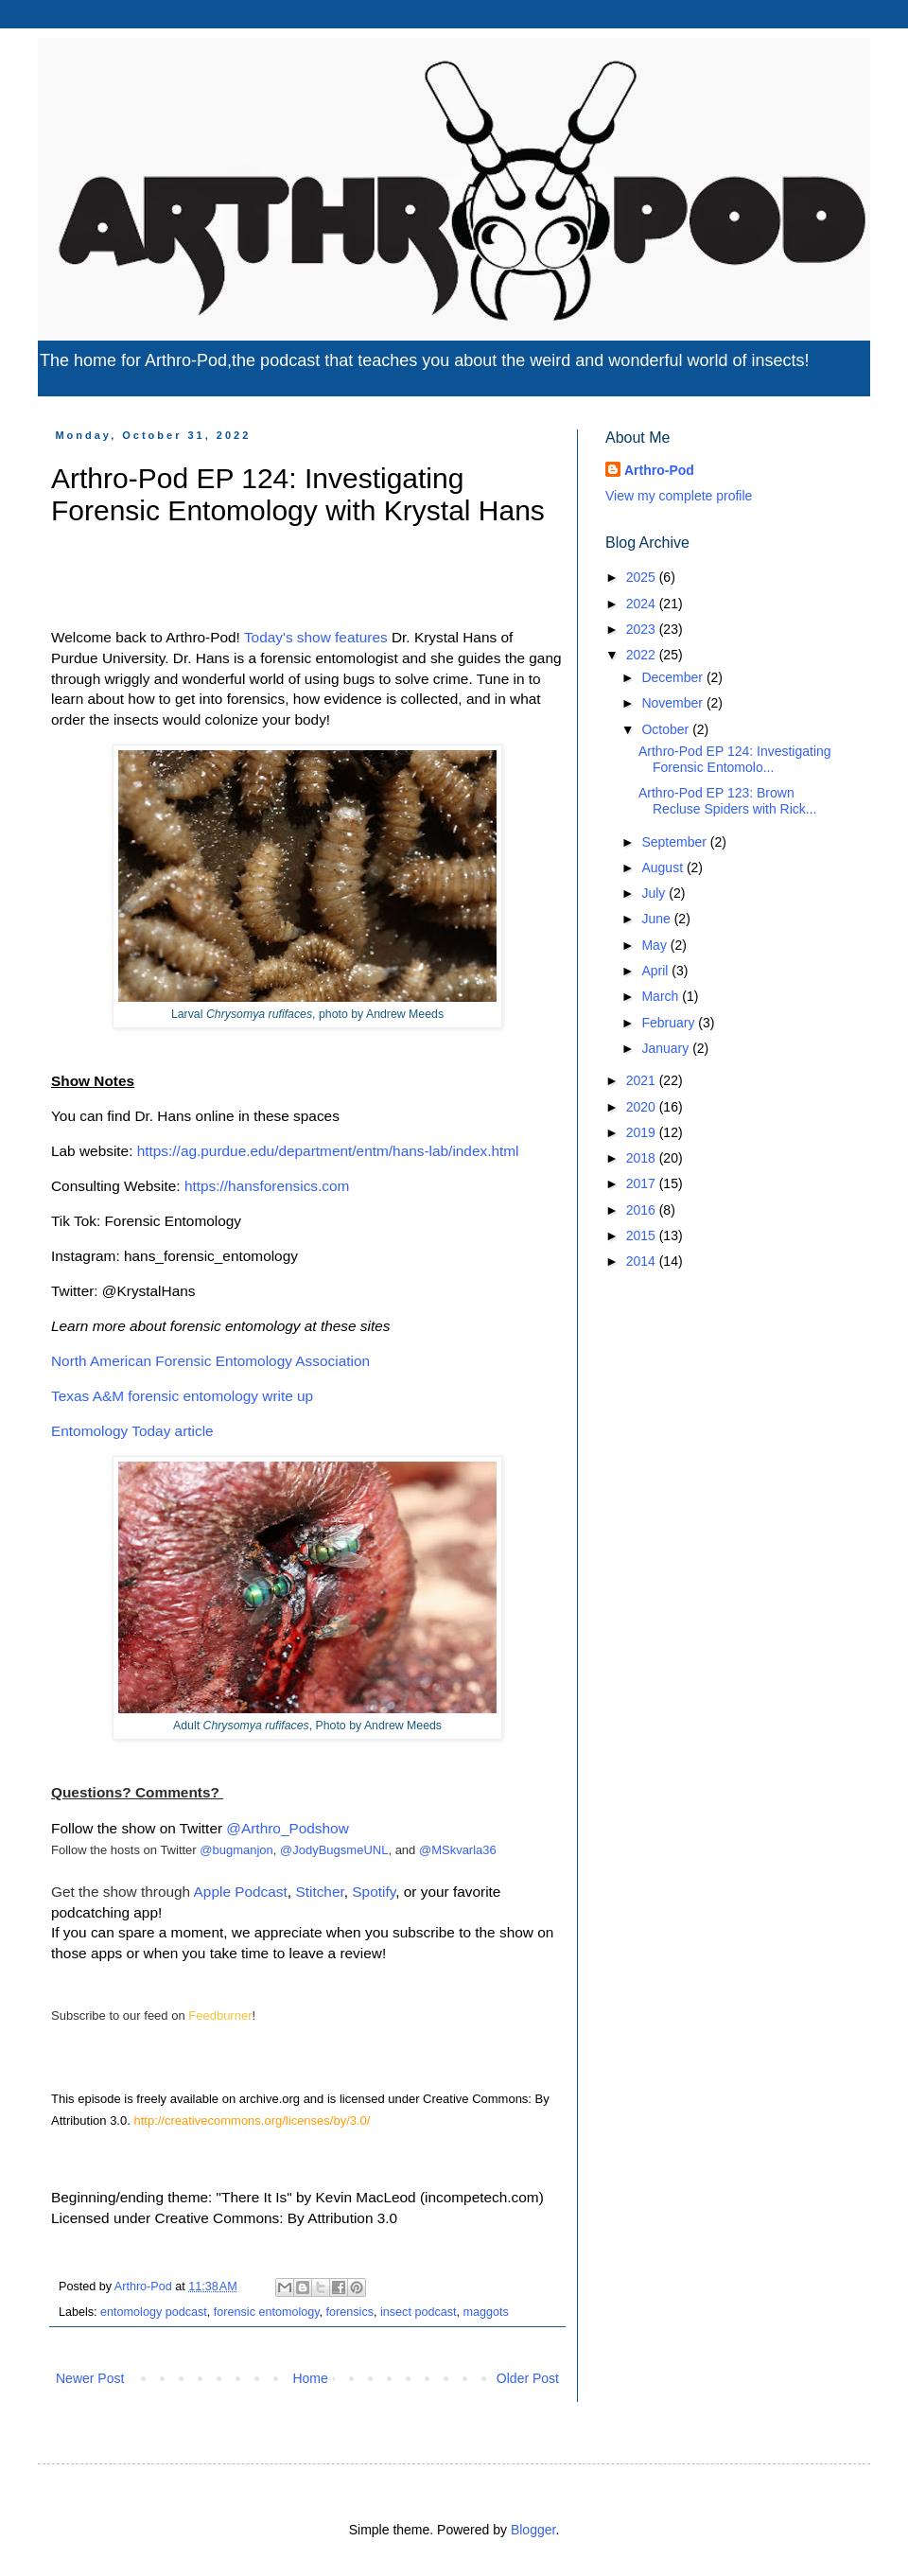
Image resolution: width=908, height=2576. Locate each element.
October (666, 729)
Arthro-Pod (659, 470)
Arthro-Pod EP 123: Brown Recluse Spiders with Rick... (727, 800)
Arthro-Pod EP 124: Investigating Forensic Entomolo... (734, 759)
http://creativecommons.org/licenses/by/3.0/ (251, 2120)
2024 (642, 603)
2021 (642, 1080)
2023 (642, 629)
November (673, 702)
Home (309, 2378)
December (673, 677)
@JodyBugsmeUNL (334, 1850)
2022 (642, 654)
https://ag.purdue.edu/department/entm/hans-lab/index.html (328, 1151)
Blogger (533, 2529)
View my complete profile (678, 495)
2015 (642, 1235)
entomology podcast (153, 2312)
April (656, 970)
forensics (350, 2312)
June (657, 918)
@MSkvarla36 (458, 1850)
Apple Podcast (241, 1892)
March (661, 996)
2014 (642, 1261)
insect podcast (418, 2312)
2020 (642, 1106)
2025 (642, 577)
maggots (486, 2312)
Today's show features (316, 637)
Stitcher (319, 1892)
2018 (642, 1157)
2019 (642, 1132)
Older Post (528, 2378)
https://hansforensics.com (267, 1186)
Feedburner (220, 2015)
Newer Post (90, 2378)
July (655, 893)
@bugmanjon (236, 1850)
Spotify (373, 1892)
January (666, 1048)
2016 (642, 1210)
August (663, 867)
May (655, 945)
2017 (642, 1183)
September (675, 842)
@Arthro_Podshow (287, 1828)
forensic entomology (267, 2312)
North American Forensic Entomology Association (212, 1361)
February (669, 1022)
